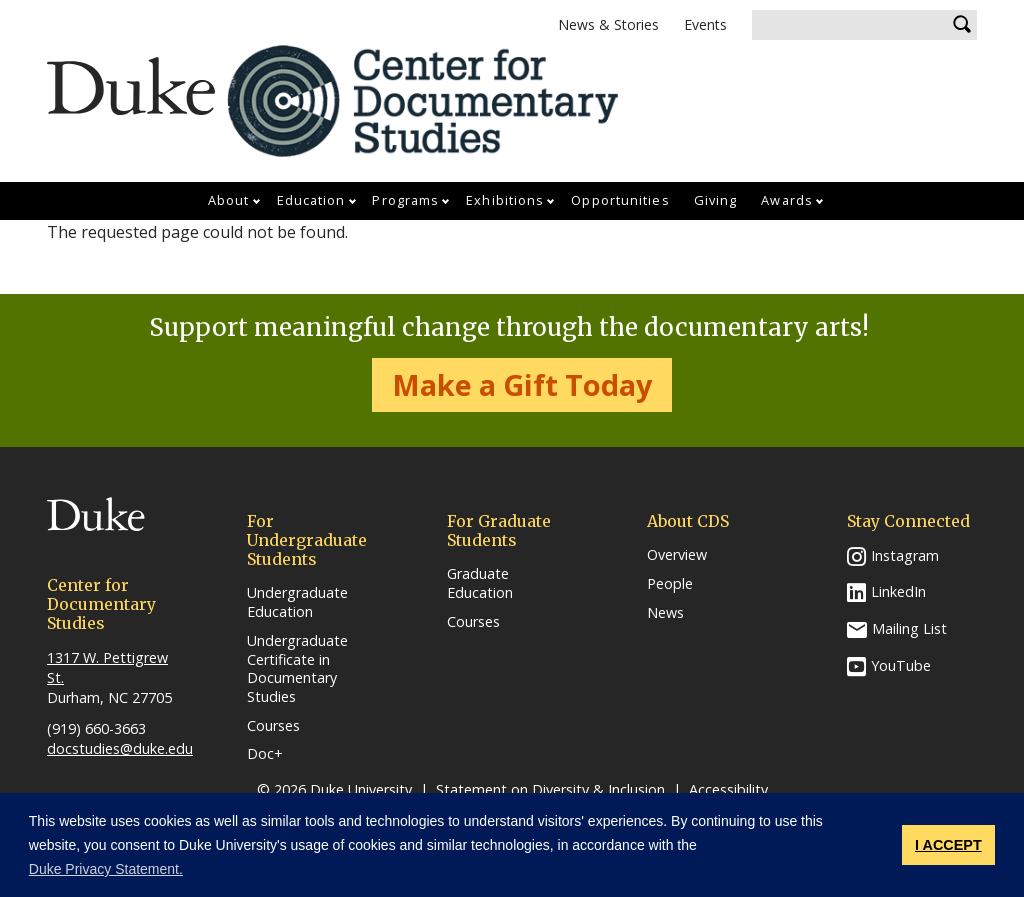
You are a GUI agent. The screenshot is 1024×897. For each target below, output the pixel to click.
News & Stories (608, 24)
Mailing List (909, 628)
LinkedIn (898, 591)
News (665, 613)
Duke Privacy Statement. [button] (106, 869)
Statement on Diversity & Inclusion (550, 789)
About (229, 200)
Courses (273, 726)
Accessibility (728, 789)
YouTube (901, 665)
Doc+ (265, 754)
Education (311, 200)
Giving (716, 200)
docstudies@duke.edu (120, 748)
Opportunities (620, 200)
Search (962, 25)
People (670, 584)
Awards (787, 200)
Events (705, 24)
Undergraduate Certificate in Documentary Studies (297, 669)
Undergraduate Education (297, 602)
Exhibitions (505, 200)
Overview (677, 555)
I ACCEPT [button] (948, 845)
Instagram (905, 555)
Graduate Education (480, 583)
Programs (405, 200)
